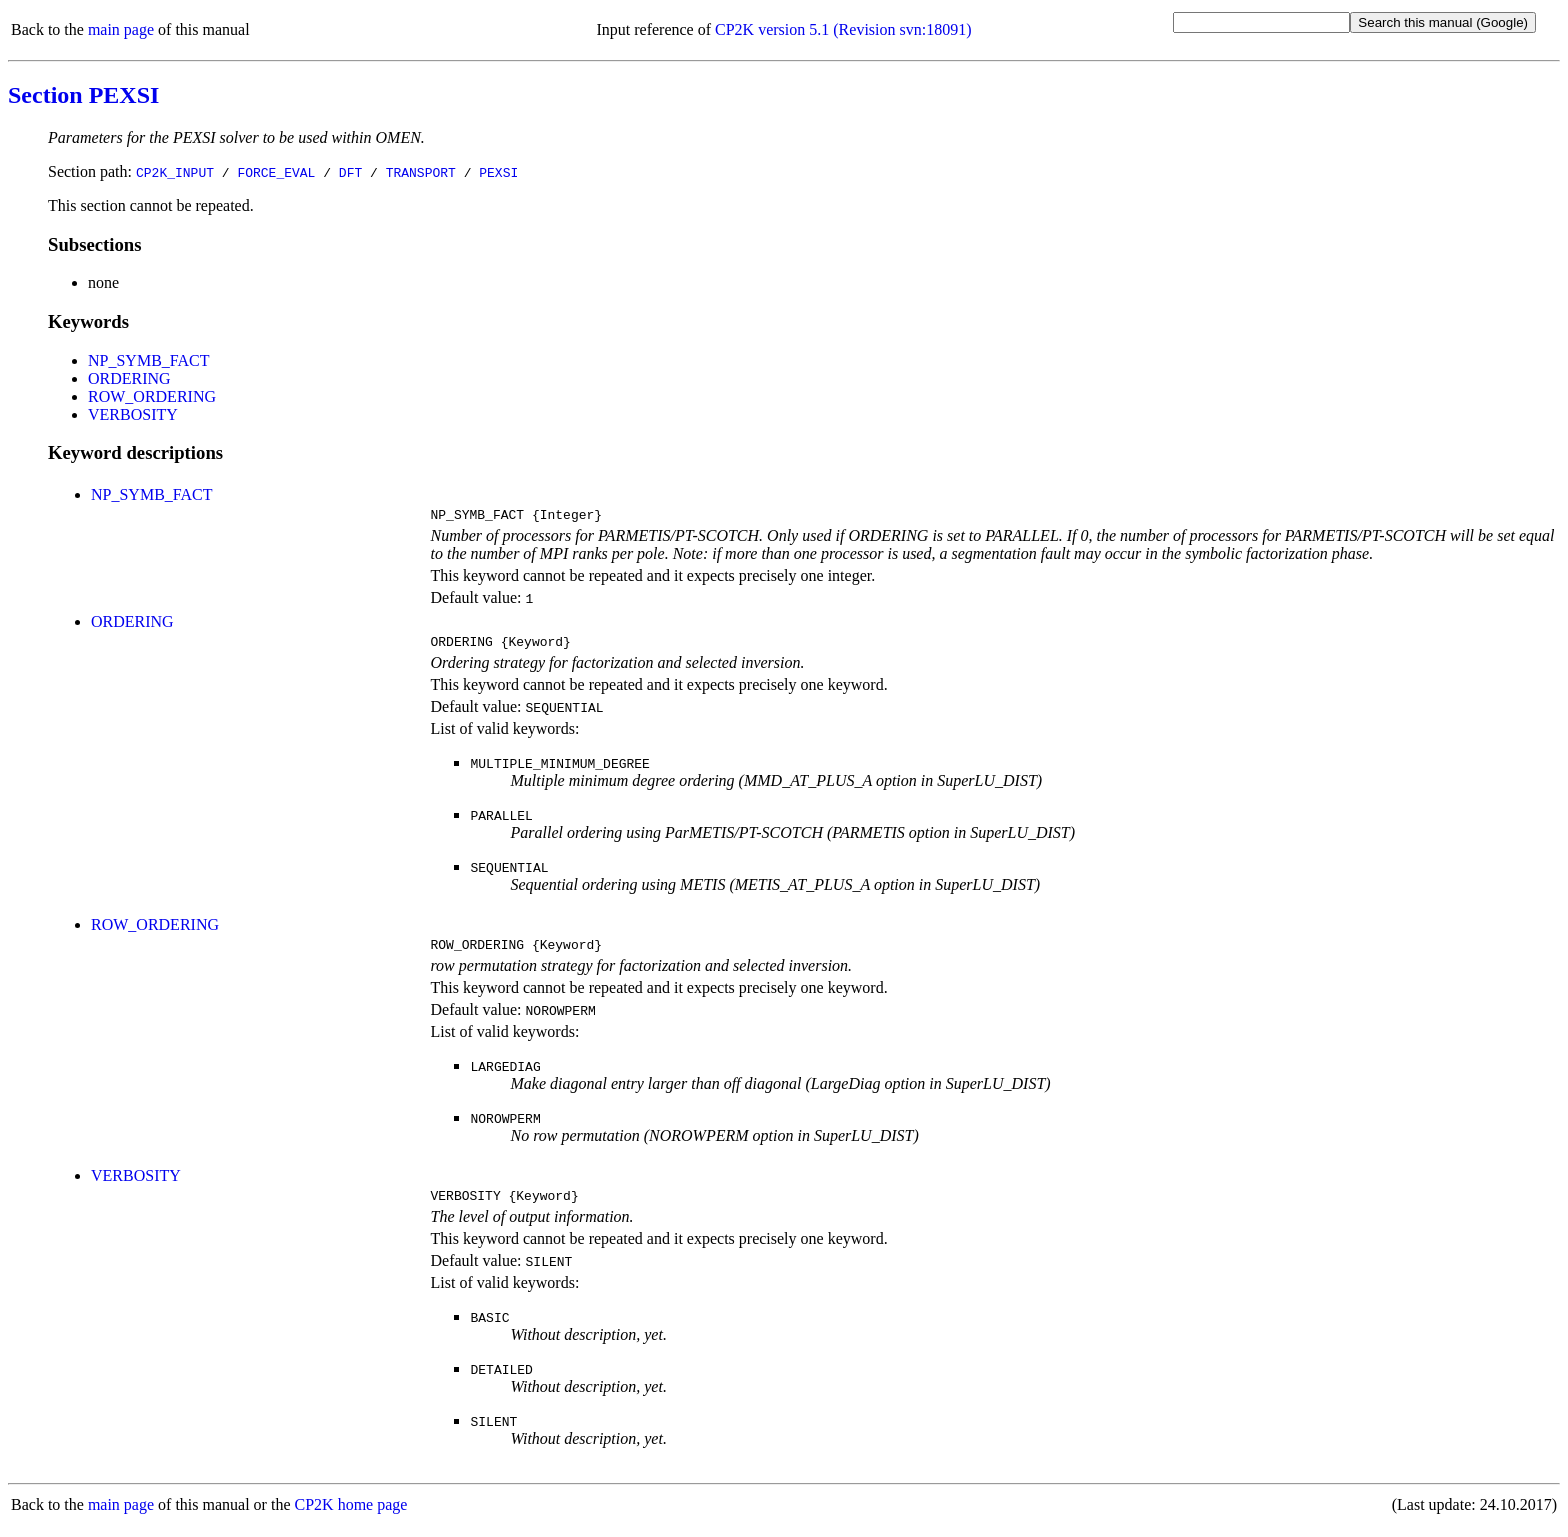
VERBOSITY (133, 414)
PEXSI (498, 172)
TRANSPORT (421, 172)
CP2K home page (351, 1516)
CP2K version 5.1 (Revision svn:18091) (843, 29)
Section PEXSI (83, 95)
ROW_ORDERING (152, 396)
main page (121, 29)
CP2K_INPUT (175, 172)
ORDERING (129, 378)
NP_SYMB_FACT (149, 360)
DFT (350, 172)
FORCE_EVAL (276, 172)
